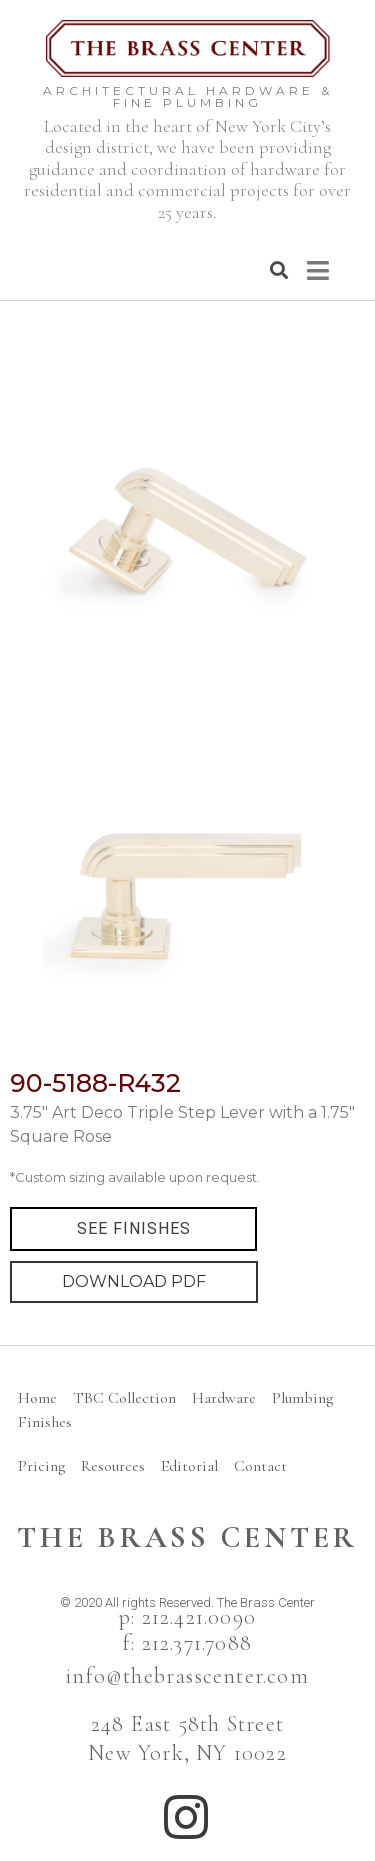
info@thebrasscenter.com (187, 1676)
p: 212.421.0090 (187, 1617)
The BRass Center (187, 1537)
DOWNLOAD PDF (134, 1281)
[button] (133, 1229)
